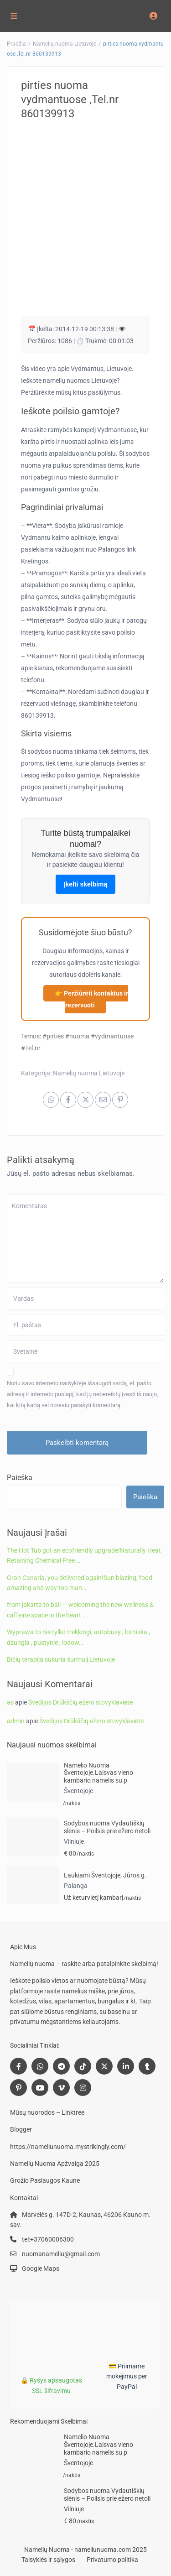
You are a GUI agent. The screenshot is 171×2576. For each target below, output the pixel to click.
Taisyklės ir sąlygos (48, 2559)
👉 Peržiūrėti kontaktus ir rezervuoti (91, 999)
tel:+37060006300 (48, 2239)
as (10, 1702)
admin (16, 1721)
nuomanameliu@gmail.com (61, 2254)
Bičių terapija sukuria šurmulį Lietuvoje (61, 1659)
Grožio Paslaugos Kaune (45, 2180)
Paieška (19, 1477)
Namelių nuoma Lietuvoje (64, 44)
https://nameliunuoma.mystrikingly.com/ (68, 2146)
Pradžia (16, 44)
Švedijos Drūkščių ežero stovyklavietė (80, 1702)
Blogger (21, 2129)
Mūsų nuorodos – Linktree (47, 2112)
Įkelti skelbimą (86, 884)
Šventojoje (78, 1790)
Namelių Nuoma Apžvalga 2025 (54, 2163)
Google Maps (40, 2268)
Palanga (76, 1885)
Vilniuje (74, 1841)
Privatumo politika (112, 2559)
